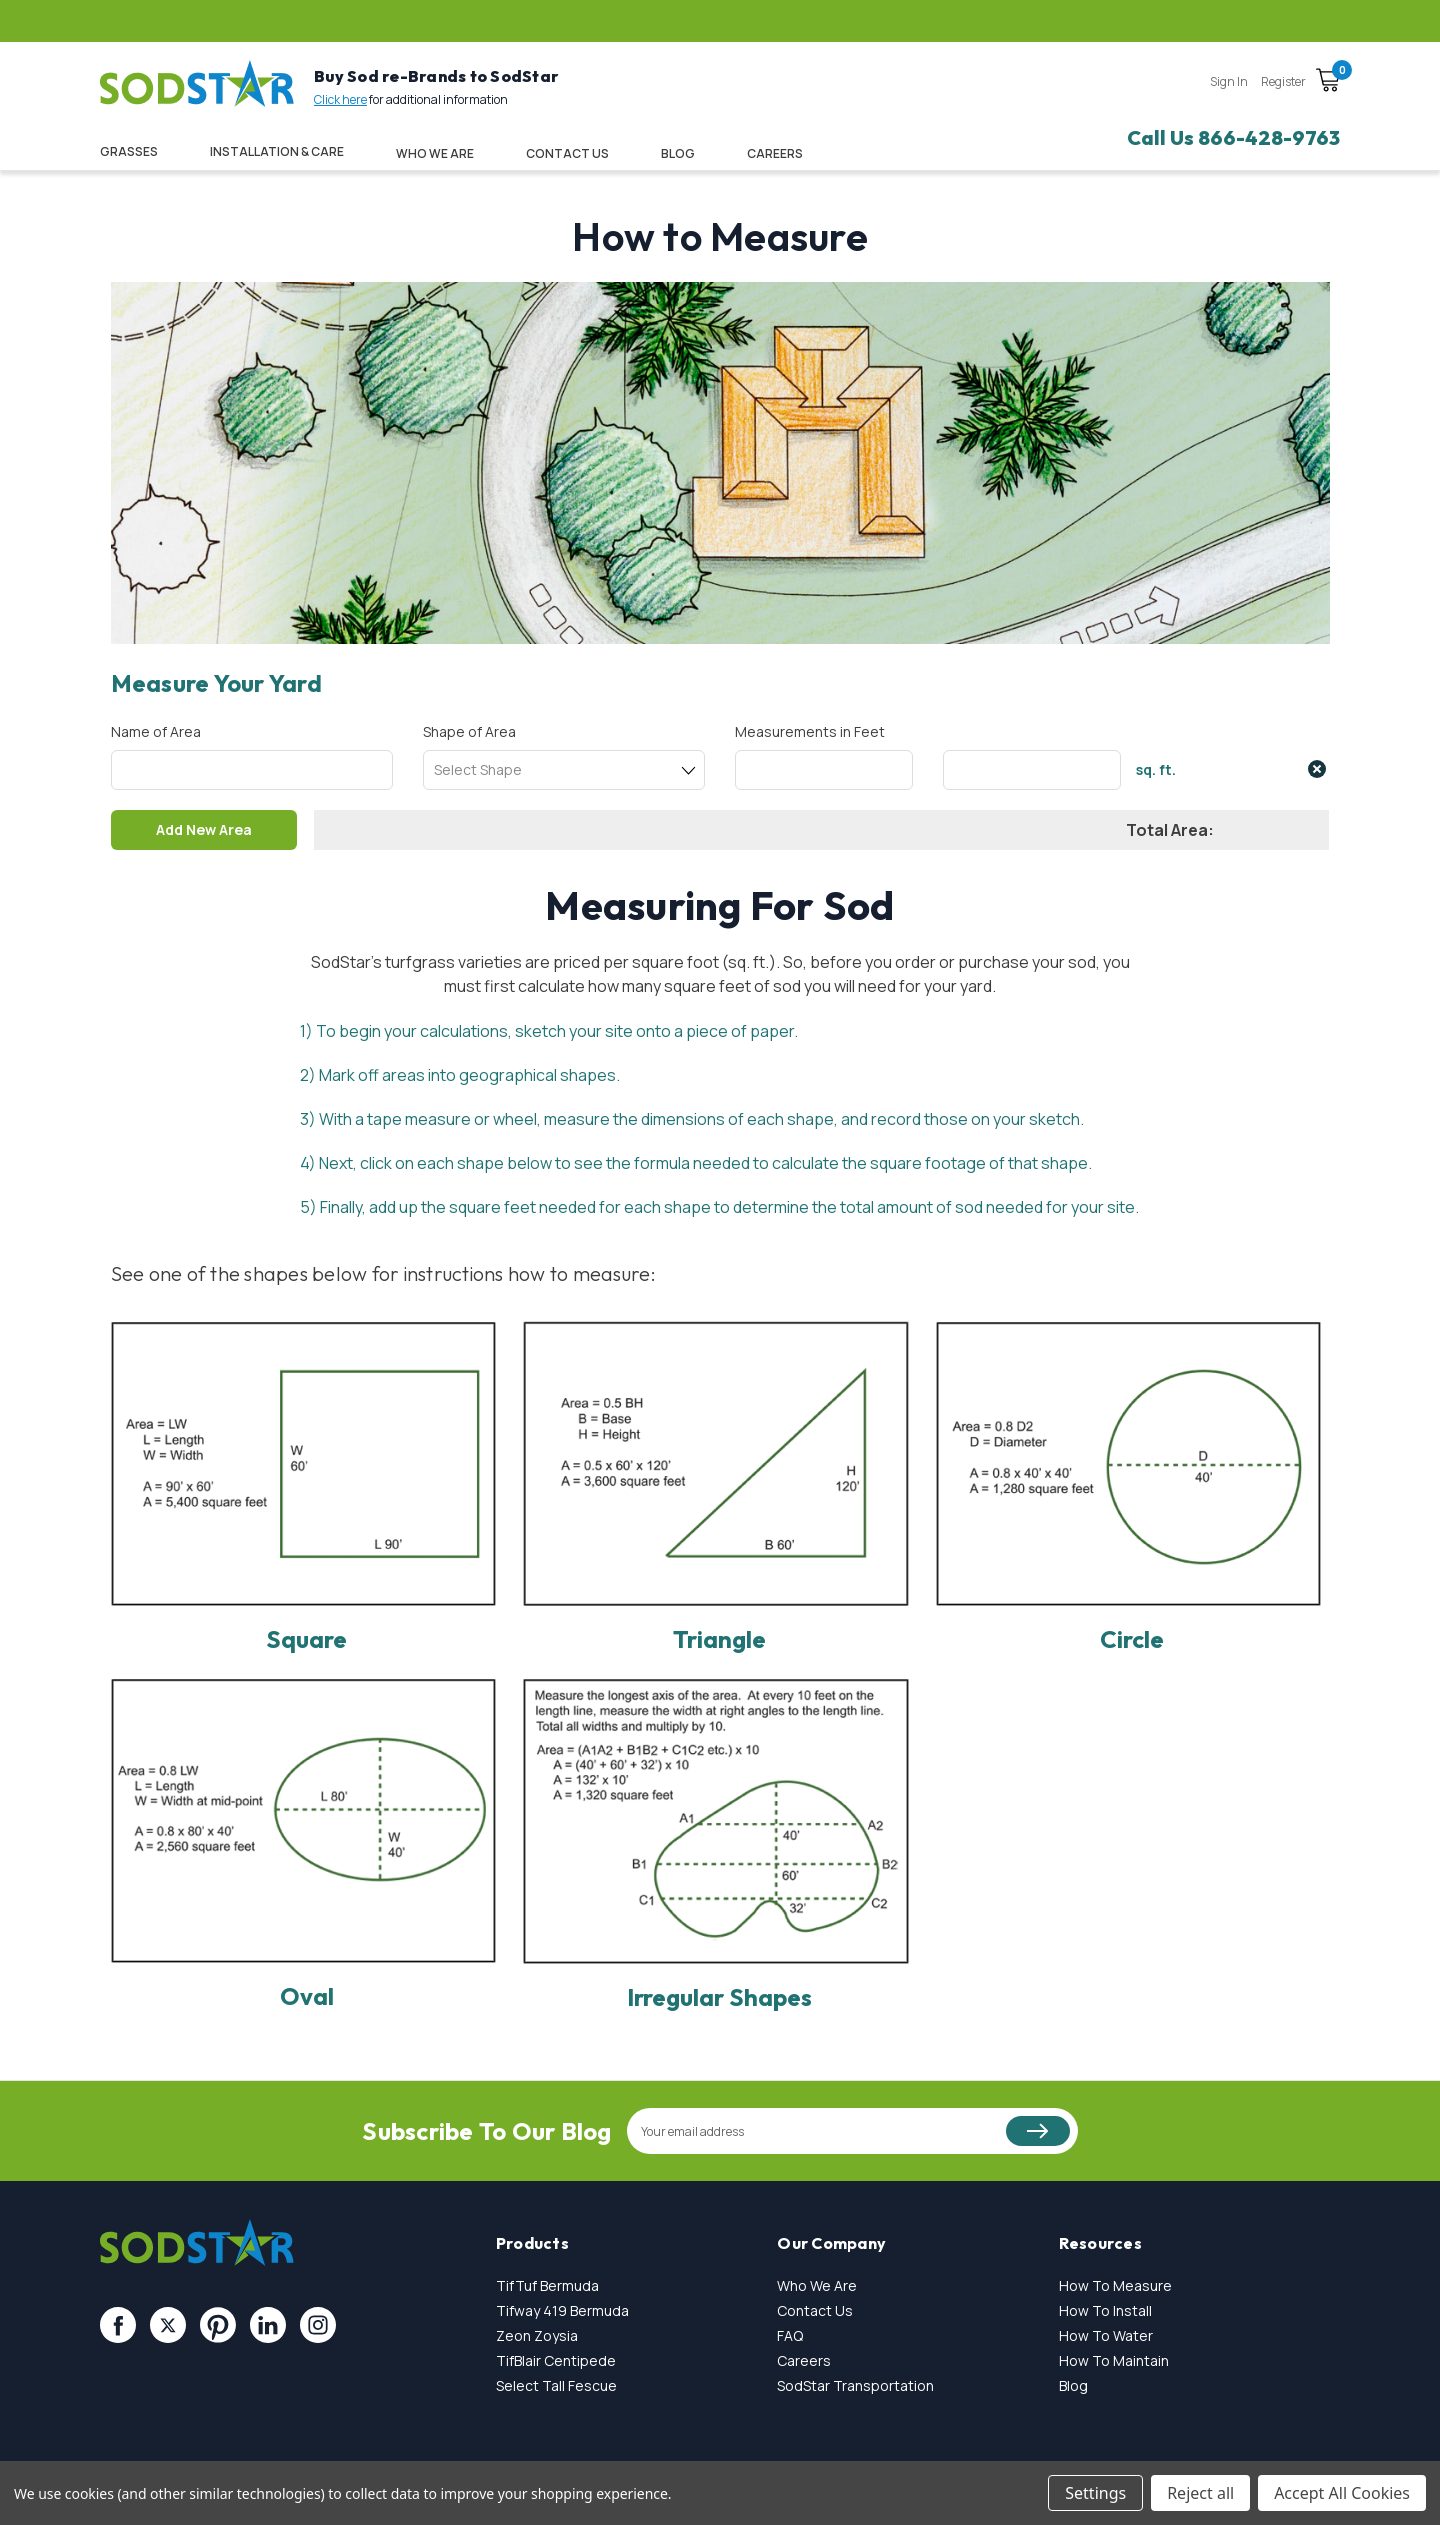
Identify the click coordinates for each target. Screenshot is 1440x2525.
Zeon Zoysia (537, 2335)
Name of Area (156, 731)
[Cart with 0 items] (1328, 83)
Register (1283, 81)
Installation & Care (277, 151)
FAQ (790, 2335)
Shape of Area (469, 731)
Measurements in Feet (810, 731)
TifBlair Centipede (556, 2360)
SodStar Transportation (855, 2385)
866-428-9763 (1269, 137)
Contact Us (567, 153)
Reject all (1200, 2493)
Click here (340, 99)
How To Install (1105, 2310)
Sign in (1229, 81)
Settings (1095, 2493)
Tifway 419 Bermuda (562, 2310)
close (1317, 769)
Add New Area (205, 829)
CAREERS (775, 153)
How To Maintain (1114, 2360)
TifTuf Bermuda (547, 2285)
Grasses (129, 151)
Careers (804, 2360)
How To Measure (1115, 2285)
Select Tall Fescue (556, 2385)
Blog (678, 153)
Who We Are (435, 153)
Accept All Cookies (1342, 2493)
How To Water (1106, 2335)
